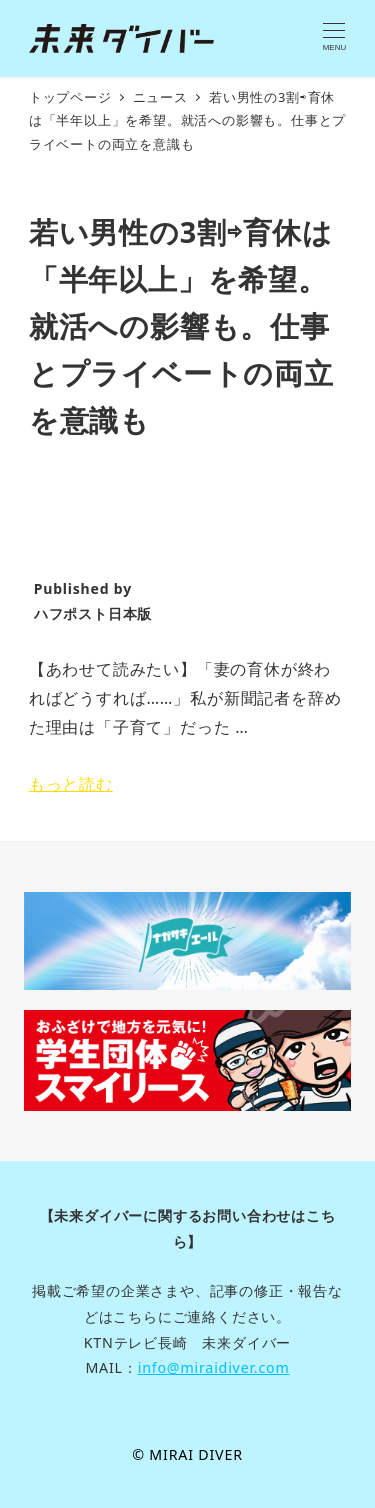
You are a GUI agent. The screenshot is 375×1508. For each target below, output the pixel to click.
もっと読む (71, 784)
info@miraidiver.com (214, 1367)
